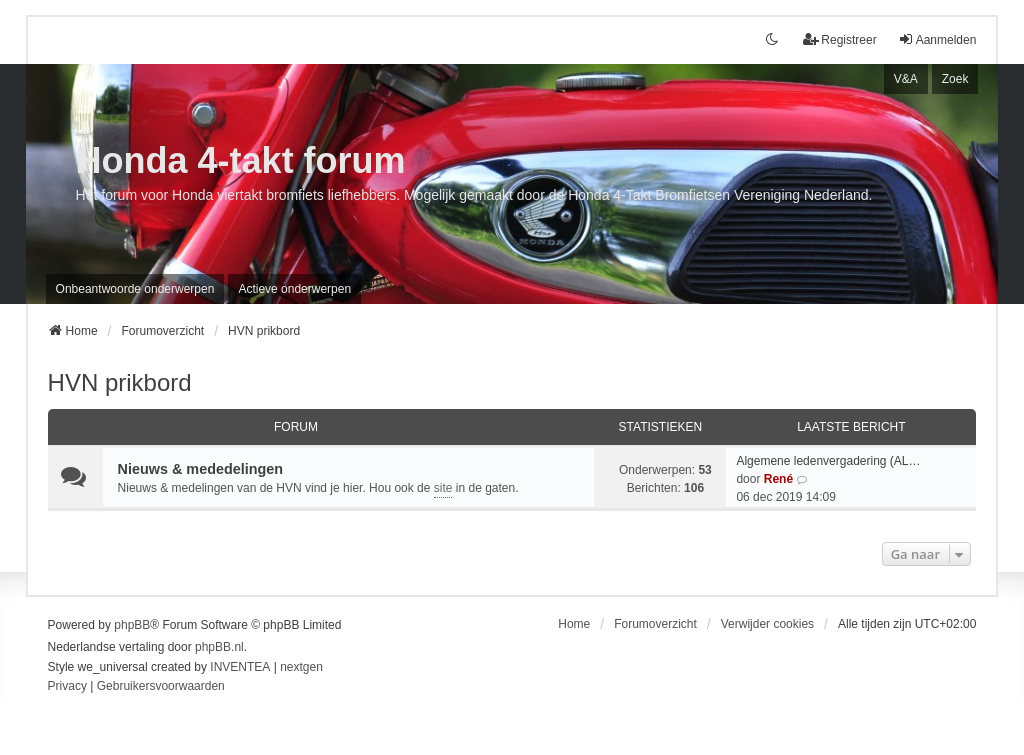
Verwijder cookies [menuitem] (767, 624)
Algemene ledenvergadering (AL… (828, 461)
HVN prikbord (120, 382)
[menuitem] (67, 687)
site (443, 488)
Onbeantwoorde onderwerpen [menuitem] (135, 289)
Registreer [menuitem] (839, 39)
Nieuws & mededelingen (201, 469)
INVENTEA (240, 667)
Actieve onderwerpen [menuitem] (294, 289)
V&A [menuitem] (906, 79)
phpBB (132, 625)
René (778, 479)
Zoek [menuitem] (955, 79)
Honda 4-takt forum (241, 160)
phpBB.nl (219, 647)
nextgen (301, 667)
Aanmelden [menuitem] (937, 39)
